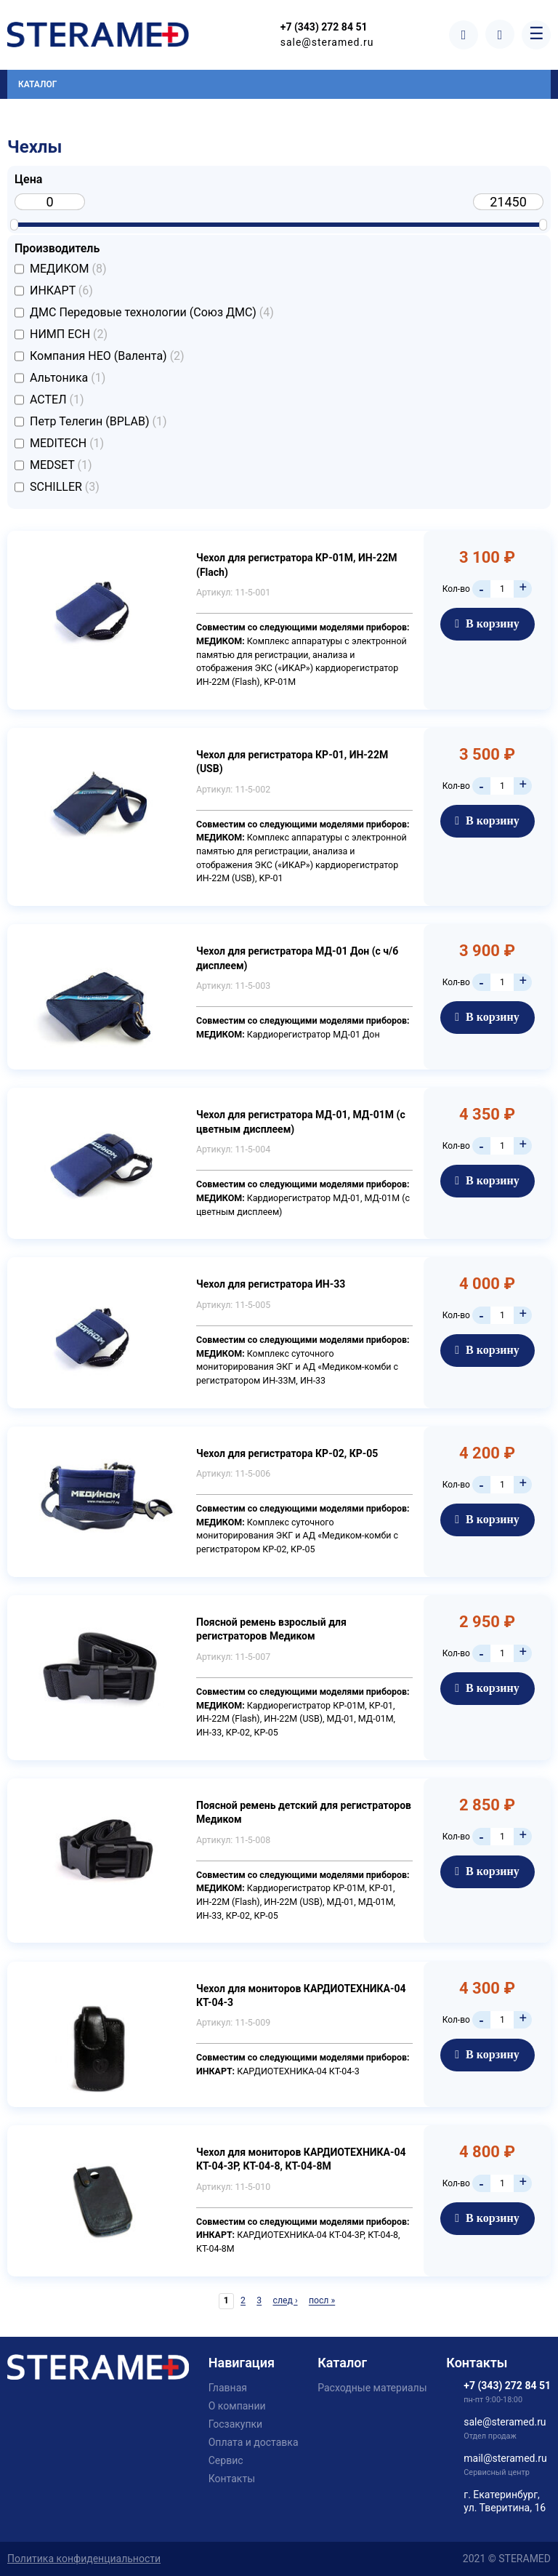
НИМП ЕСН (69, 334)
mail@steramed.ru (505, 2458)
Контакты (232, 2478)
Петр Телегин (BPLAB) (98, 421)
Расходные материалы (372, 2388)
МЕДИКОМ (68, 269)
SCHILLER (65, 487)
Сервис (226, 2460)
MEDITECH (67, 443)
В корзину (487, 623)
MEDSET (61, 465)
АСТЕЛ (57, 399)
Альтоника (67, 378)
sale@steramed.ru (329, 42)
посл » (322, 2300)
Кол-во (456, 589)
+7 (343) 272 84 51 (325, 27)
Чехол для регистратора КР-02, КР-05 (287, 1452)
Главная (228, 2388)
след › (284, 2300)
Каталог (37, 84)
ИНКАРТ (61, 290)
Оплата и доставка (254, 2442)
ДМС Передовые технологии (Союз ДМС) (152, 312)
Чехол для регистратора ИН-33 (270, 1284)
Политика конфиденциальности (84, 2558)
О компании (237, 2406)
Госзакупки (235, 2424)
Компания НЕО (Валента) (107, 356)
